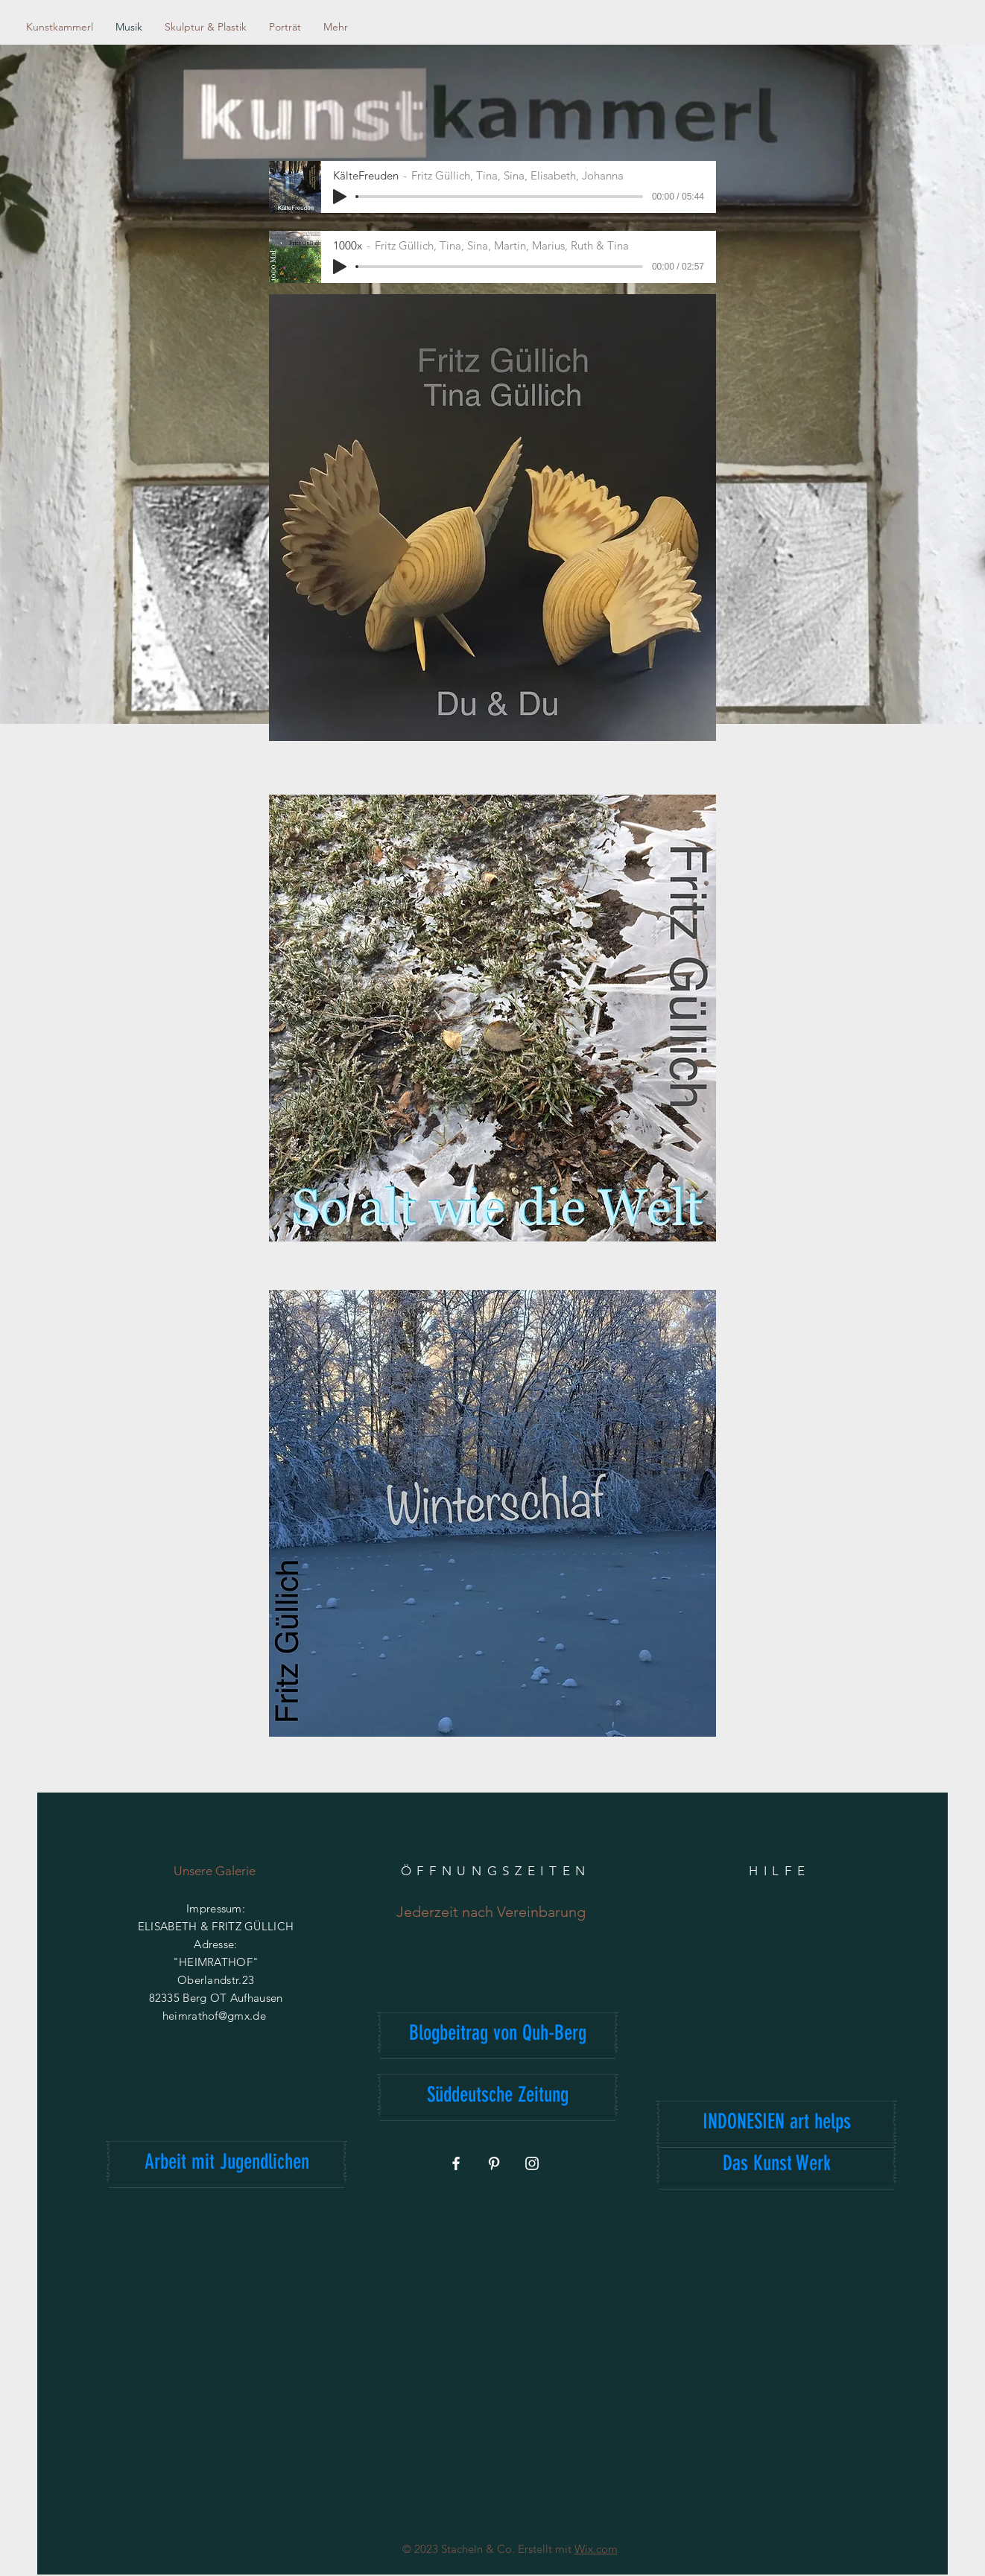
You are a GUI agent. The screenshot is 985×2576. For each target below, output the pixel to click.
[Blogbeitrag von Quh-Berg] (497, 2033)
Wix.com (596, 2549)
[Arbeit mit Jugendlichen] (226, 2162)
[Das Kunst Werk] (776, 2163)
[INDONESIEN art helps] (776, 2122)
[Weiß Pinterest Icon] (494, 2163)
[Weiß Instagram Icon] (532, 2163)
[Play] (339, 196)
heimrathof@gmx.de (214, 2016)
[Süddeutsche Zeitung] (497, 2095)
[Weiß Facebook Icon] (456, 2163)
